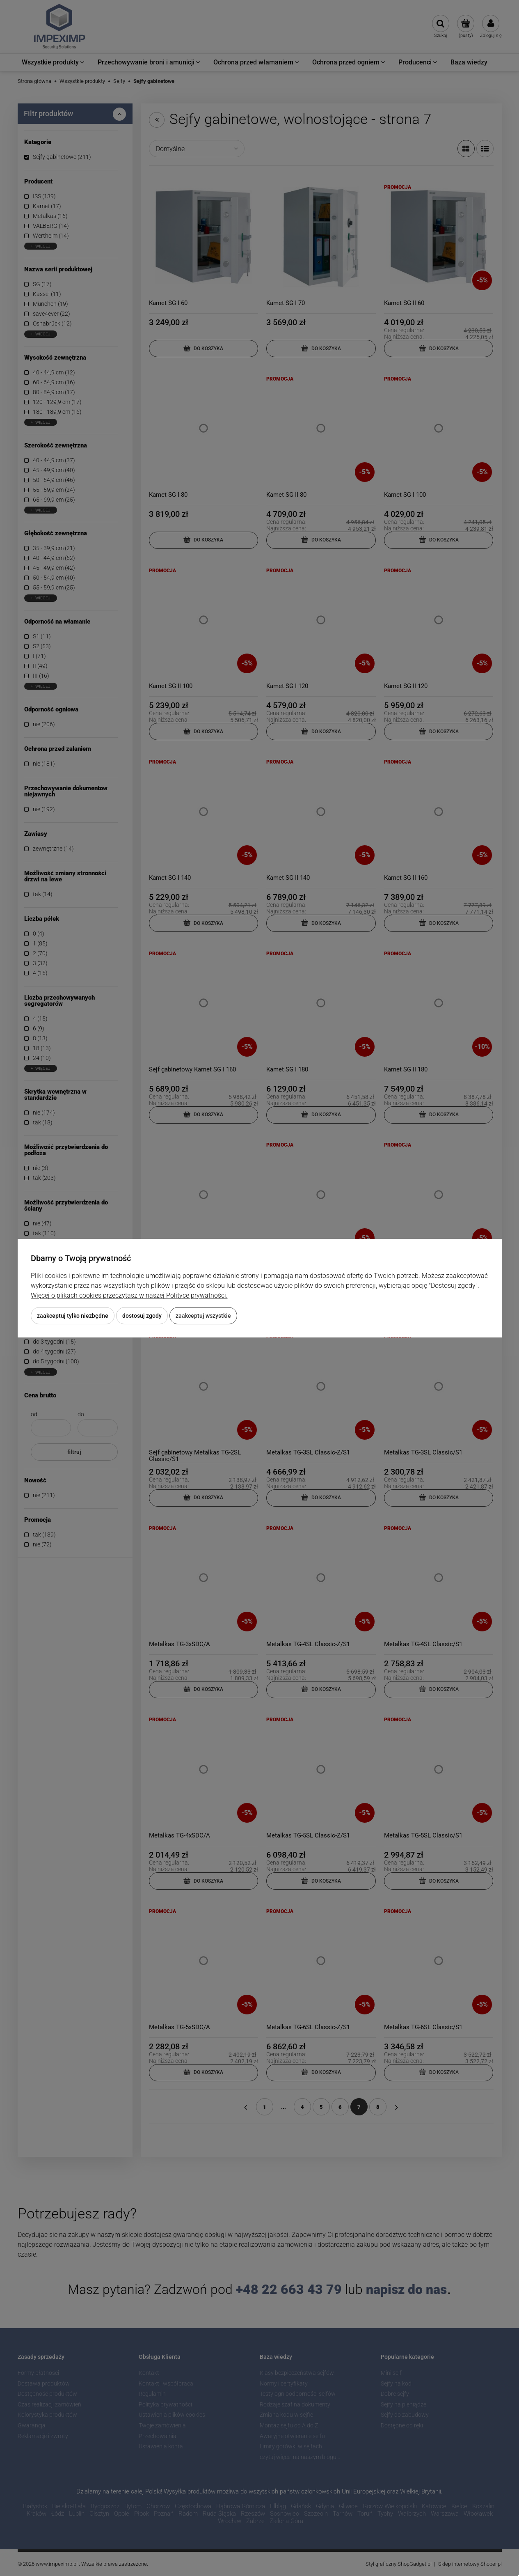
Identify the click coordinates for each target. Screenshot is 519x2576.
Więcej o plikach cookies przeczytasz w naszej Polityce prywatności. (129, 1295)
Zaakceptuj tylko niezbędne (72, 1315)
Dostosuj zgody (142, 1315)
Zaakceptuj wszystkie (203, 1315)
